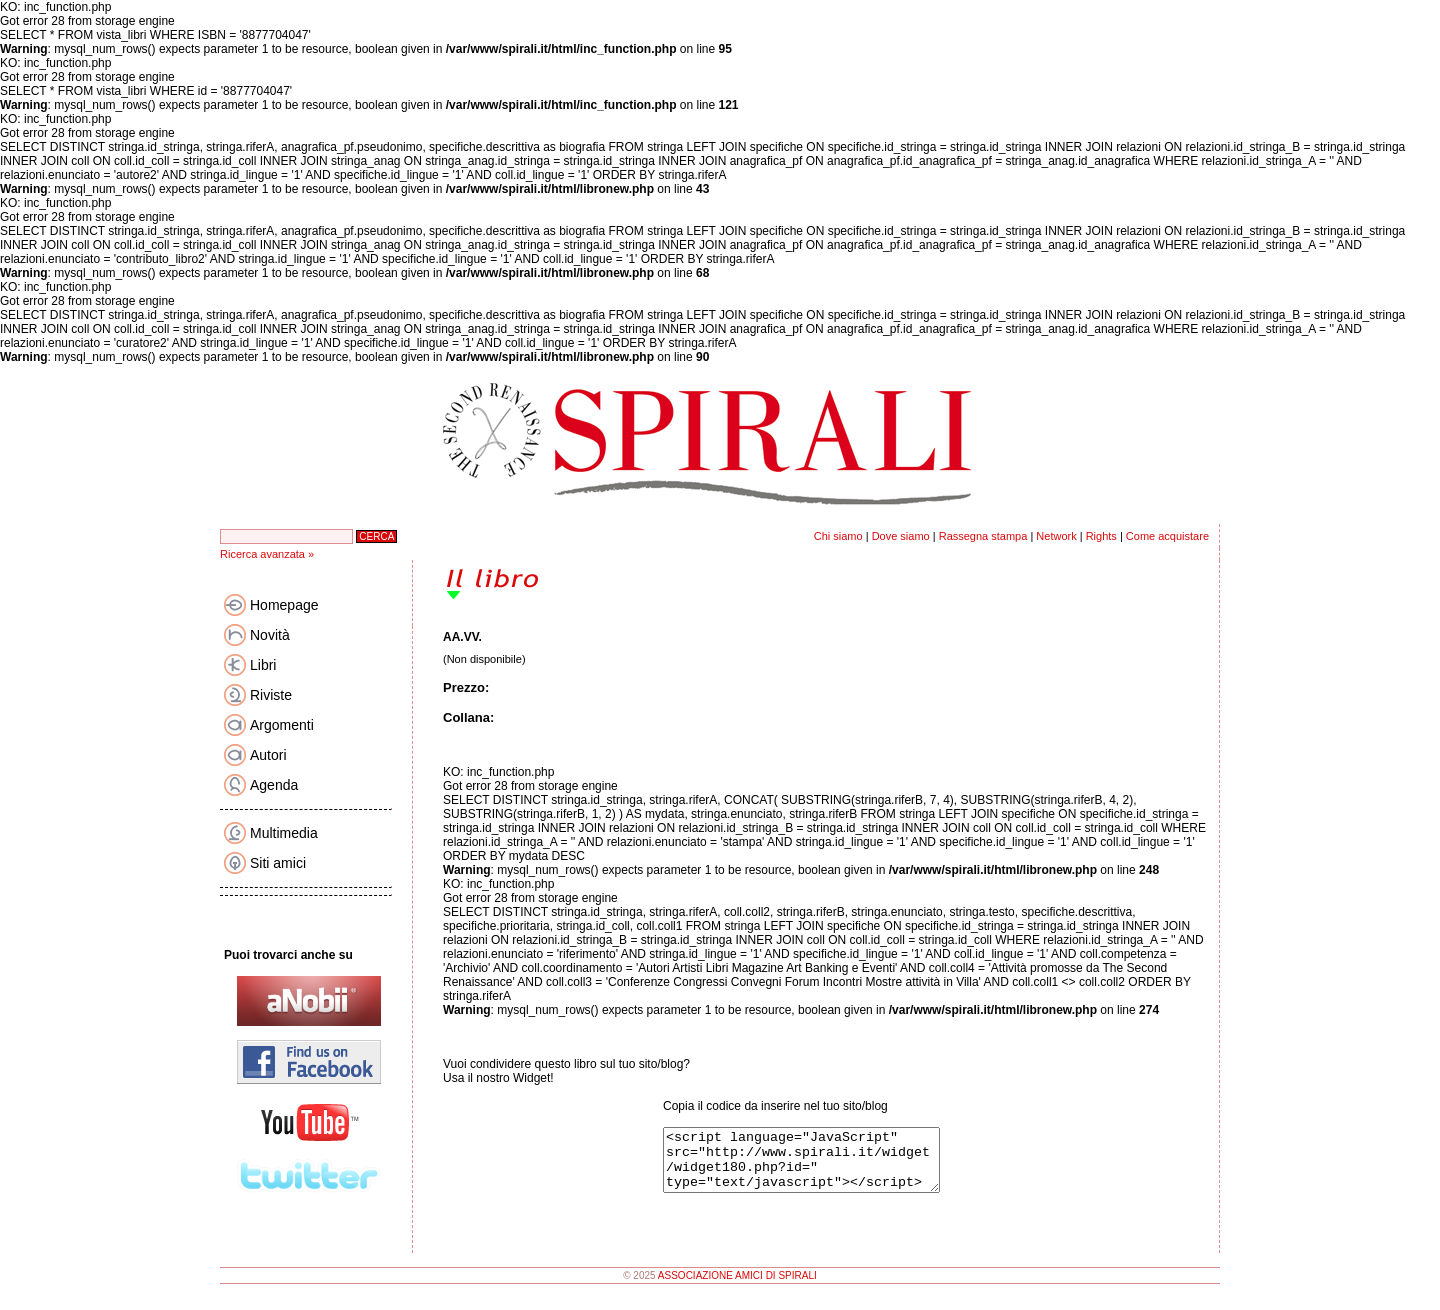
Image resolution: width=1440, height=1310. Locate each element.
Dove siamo (901, 536)
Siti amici (278, 863)
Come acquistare (1167, 536)
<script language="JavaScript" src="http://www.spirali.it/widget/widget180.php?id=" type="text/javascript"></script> (817, 1166)
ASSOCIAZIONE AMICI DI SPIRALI (737, 1287)
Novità (270, 635)
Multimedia (284, 833)
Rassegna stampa (983, 536)
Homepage (284, 605)
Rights (1101, 536)
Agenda (274, 785)
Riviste (271, 695)
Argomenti (282, 725)
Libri (263, 665)
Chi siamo (838, 536)
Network (1056, 536)
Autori (268, 755)
